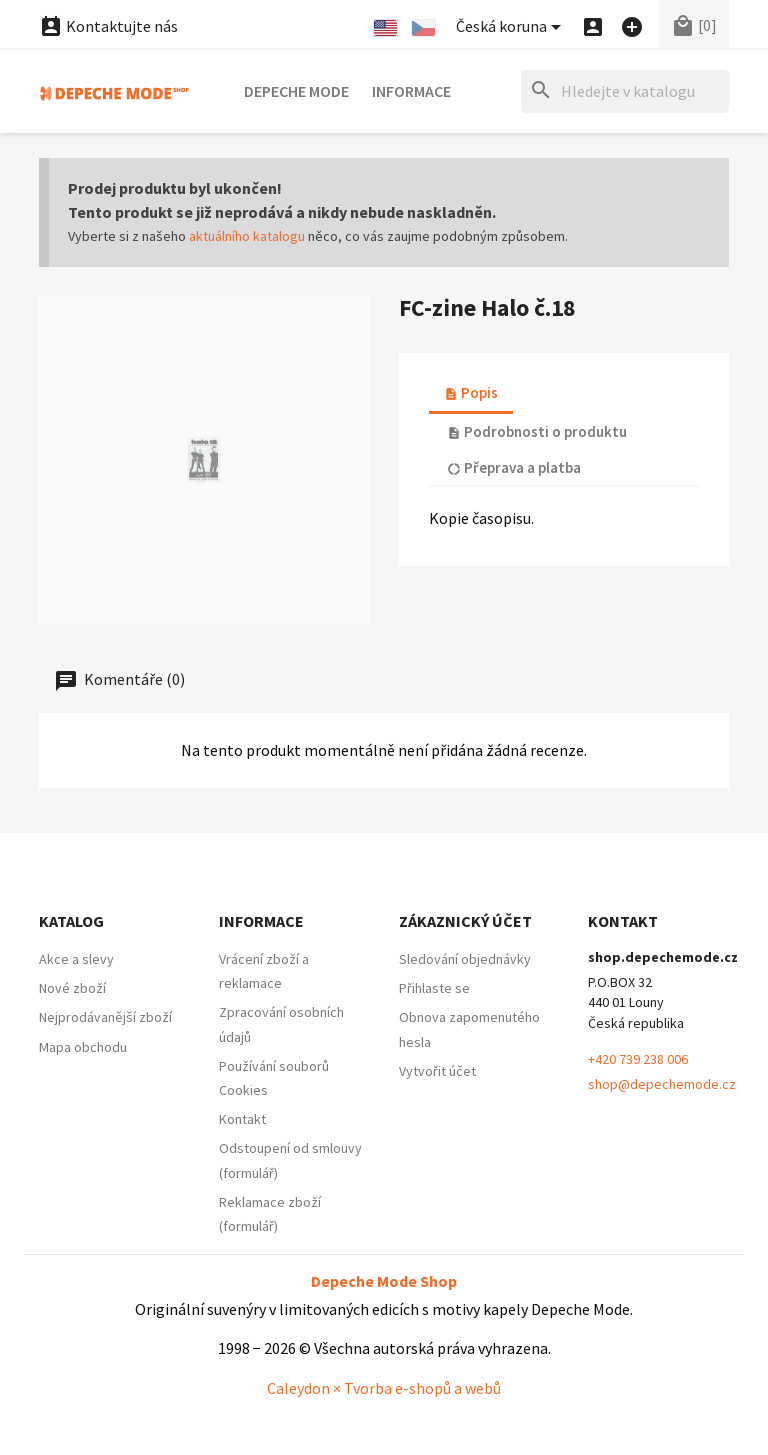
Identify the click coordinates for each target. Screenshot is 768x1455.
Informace (411, 91)
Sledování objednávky (465, 959)
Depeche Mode (296, 91)
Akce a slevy (76, 959)
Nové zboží (72, 988)
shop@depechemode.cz (662, 1084)
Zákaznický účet (465, 921)
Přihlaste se (434, 988)
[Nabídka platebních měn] (512, 27)
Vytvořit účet (437, 1071)
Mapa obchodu (83, 1047)
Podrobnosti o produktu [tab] (537, 431)
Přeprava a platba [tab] (514, 467)
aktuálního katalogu (247, 236)
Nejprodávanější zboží (105, 1017)
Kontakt (242, 1119)
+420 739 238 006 (638, 1059)
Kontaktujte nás (108, 26)
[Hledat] (625, 91)
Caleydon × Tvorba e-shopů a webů (384, 1388)
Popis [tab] (471, 392)
